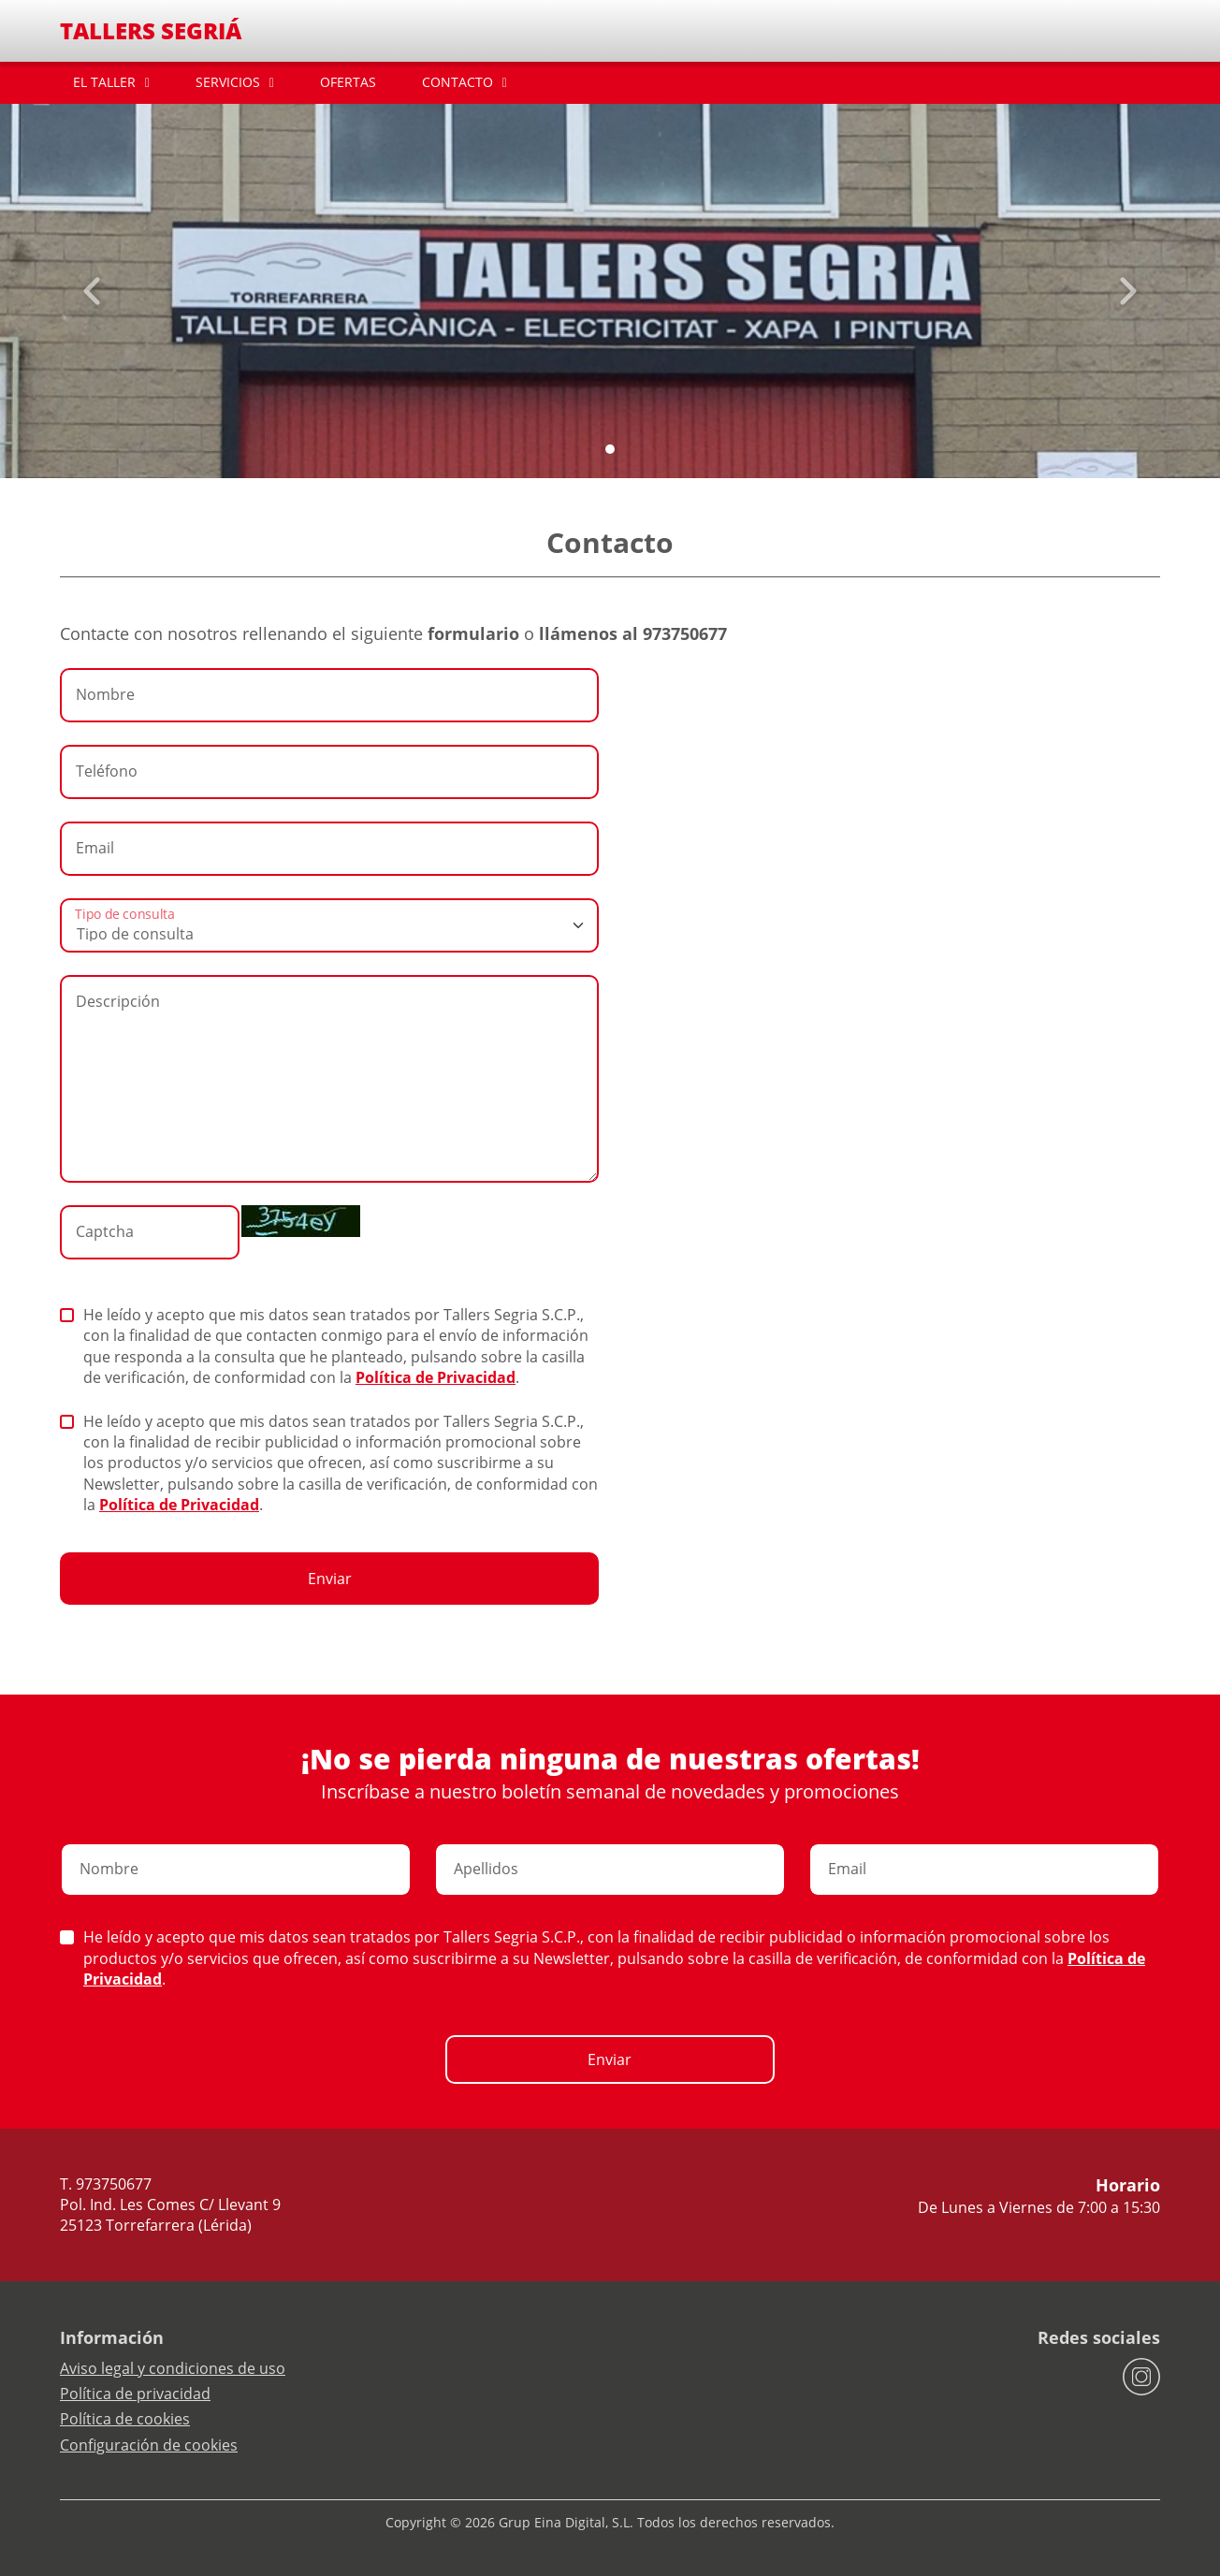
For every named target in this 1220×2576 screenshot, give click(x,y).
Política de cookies (125, 2419)
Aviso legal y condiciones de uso (172, 2368)
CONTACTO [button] (457, 82)
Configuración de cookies (149, 2445)
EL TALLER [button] (104, 82)
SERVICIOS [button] (228, 82)
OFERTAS (348, 82)
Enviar (330, 1578)
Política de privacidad (135, 2393)
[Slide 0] (610, 449)
